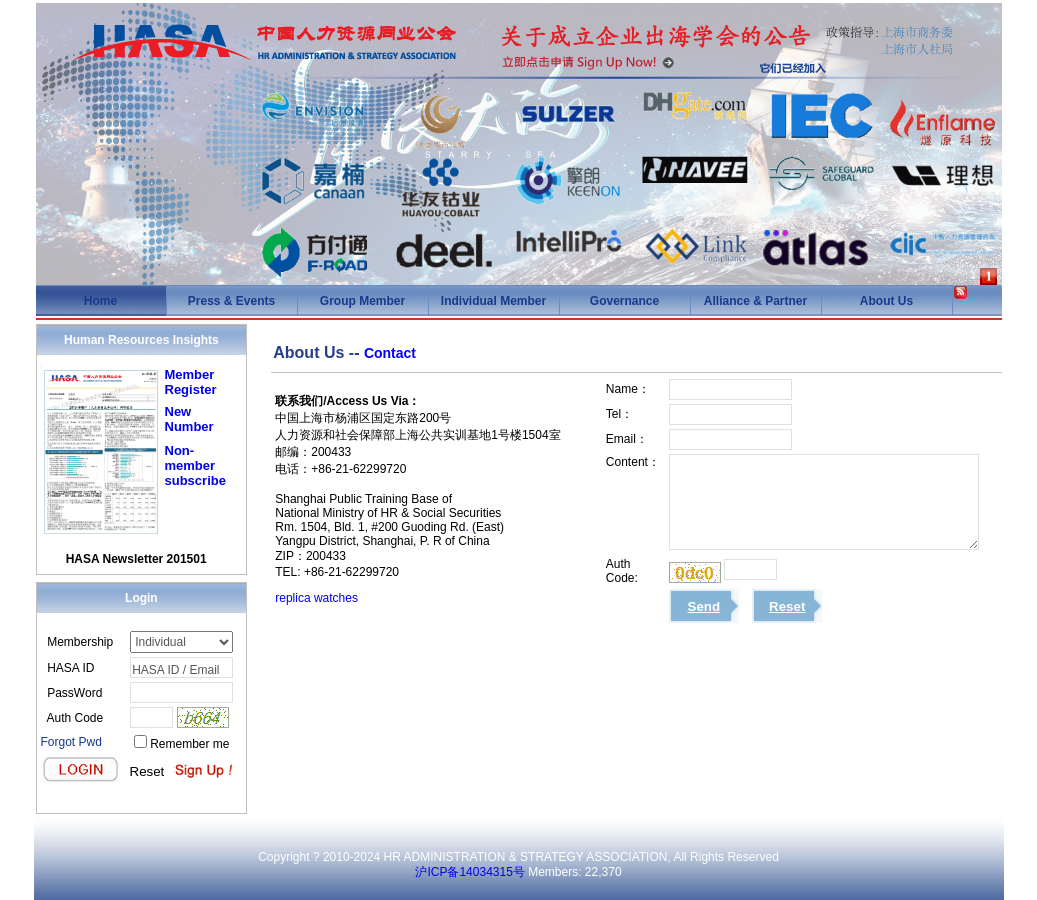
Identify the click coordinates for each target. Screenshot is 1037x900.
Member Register (191, 382)
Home (100, 301)
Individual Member (493, 301)
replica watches (316, 598)
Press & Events (231, 301)
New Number (189, 419)
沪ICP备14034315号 (469, 872)
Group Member (362, 301)
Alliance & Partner (755, 301)
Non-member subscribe (195, 465)
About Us (886, 301)
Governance (624, 301)
